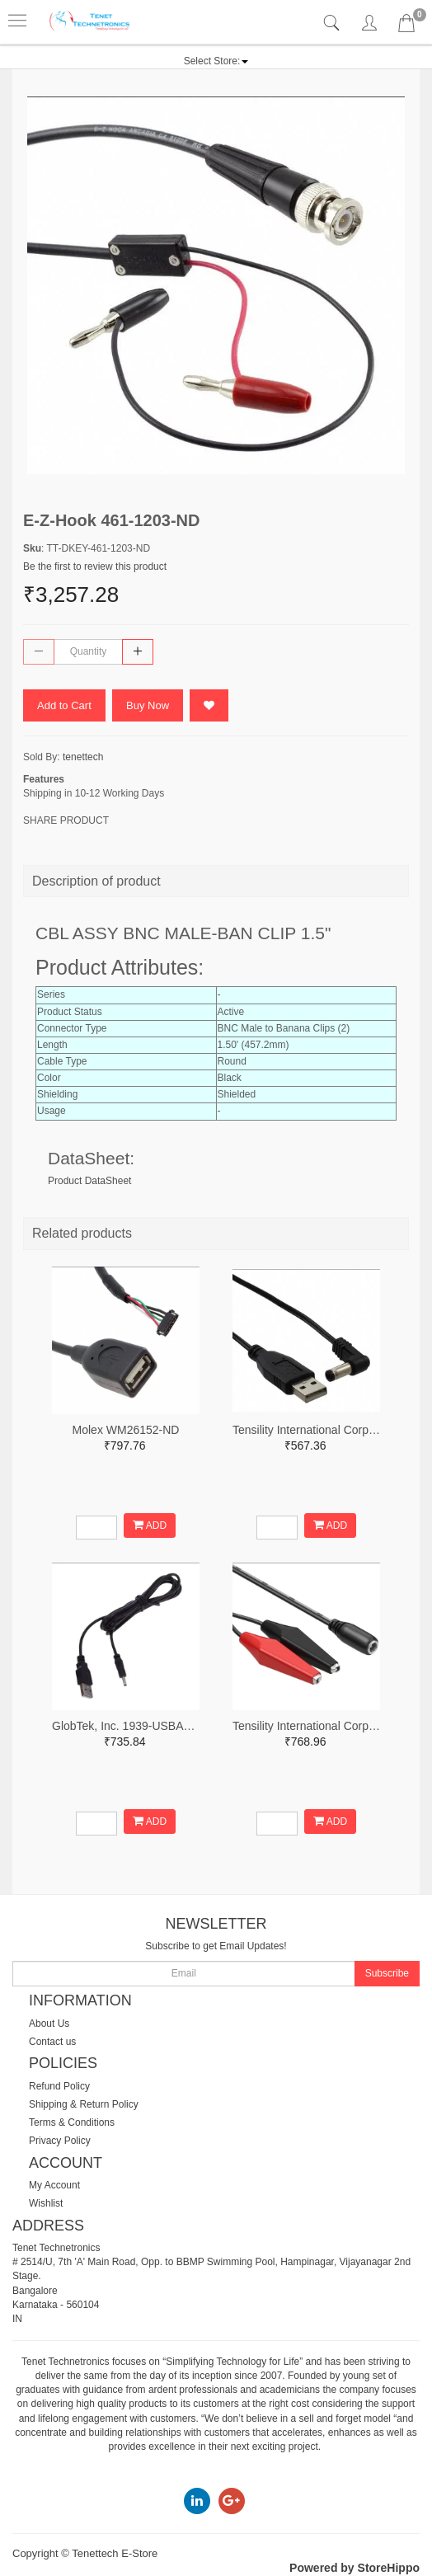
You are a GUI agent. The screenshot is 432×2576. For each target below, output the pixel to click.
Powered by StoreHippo (354, 2567)
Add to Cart (64, 705)
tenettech (83, 757)
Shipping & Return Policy (84, 2104)
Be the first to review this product (95, 566)
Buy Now (147, 705)
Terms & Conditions (72, 2122)
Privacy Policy (60, 2140)
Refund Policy (59, 2086)
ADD (150, 1525)
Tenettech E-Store (114, 2553)
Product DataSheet (89, 1181)
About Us (49, 2023)
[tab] (333, 23)
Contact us (52, 2041)
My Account (54, 2185)
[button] (216, 61)
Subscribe (387, 1973)
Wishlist (46, 2203)
